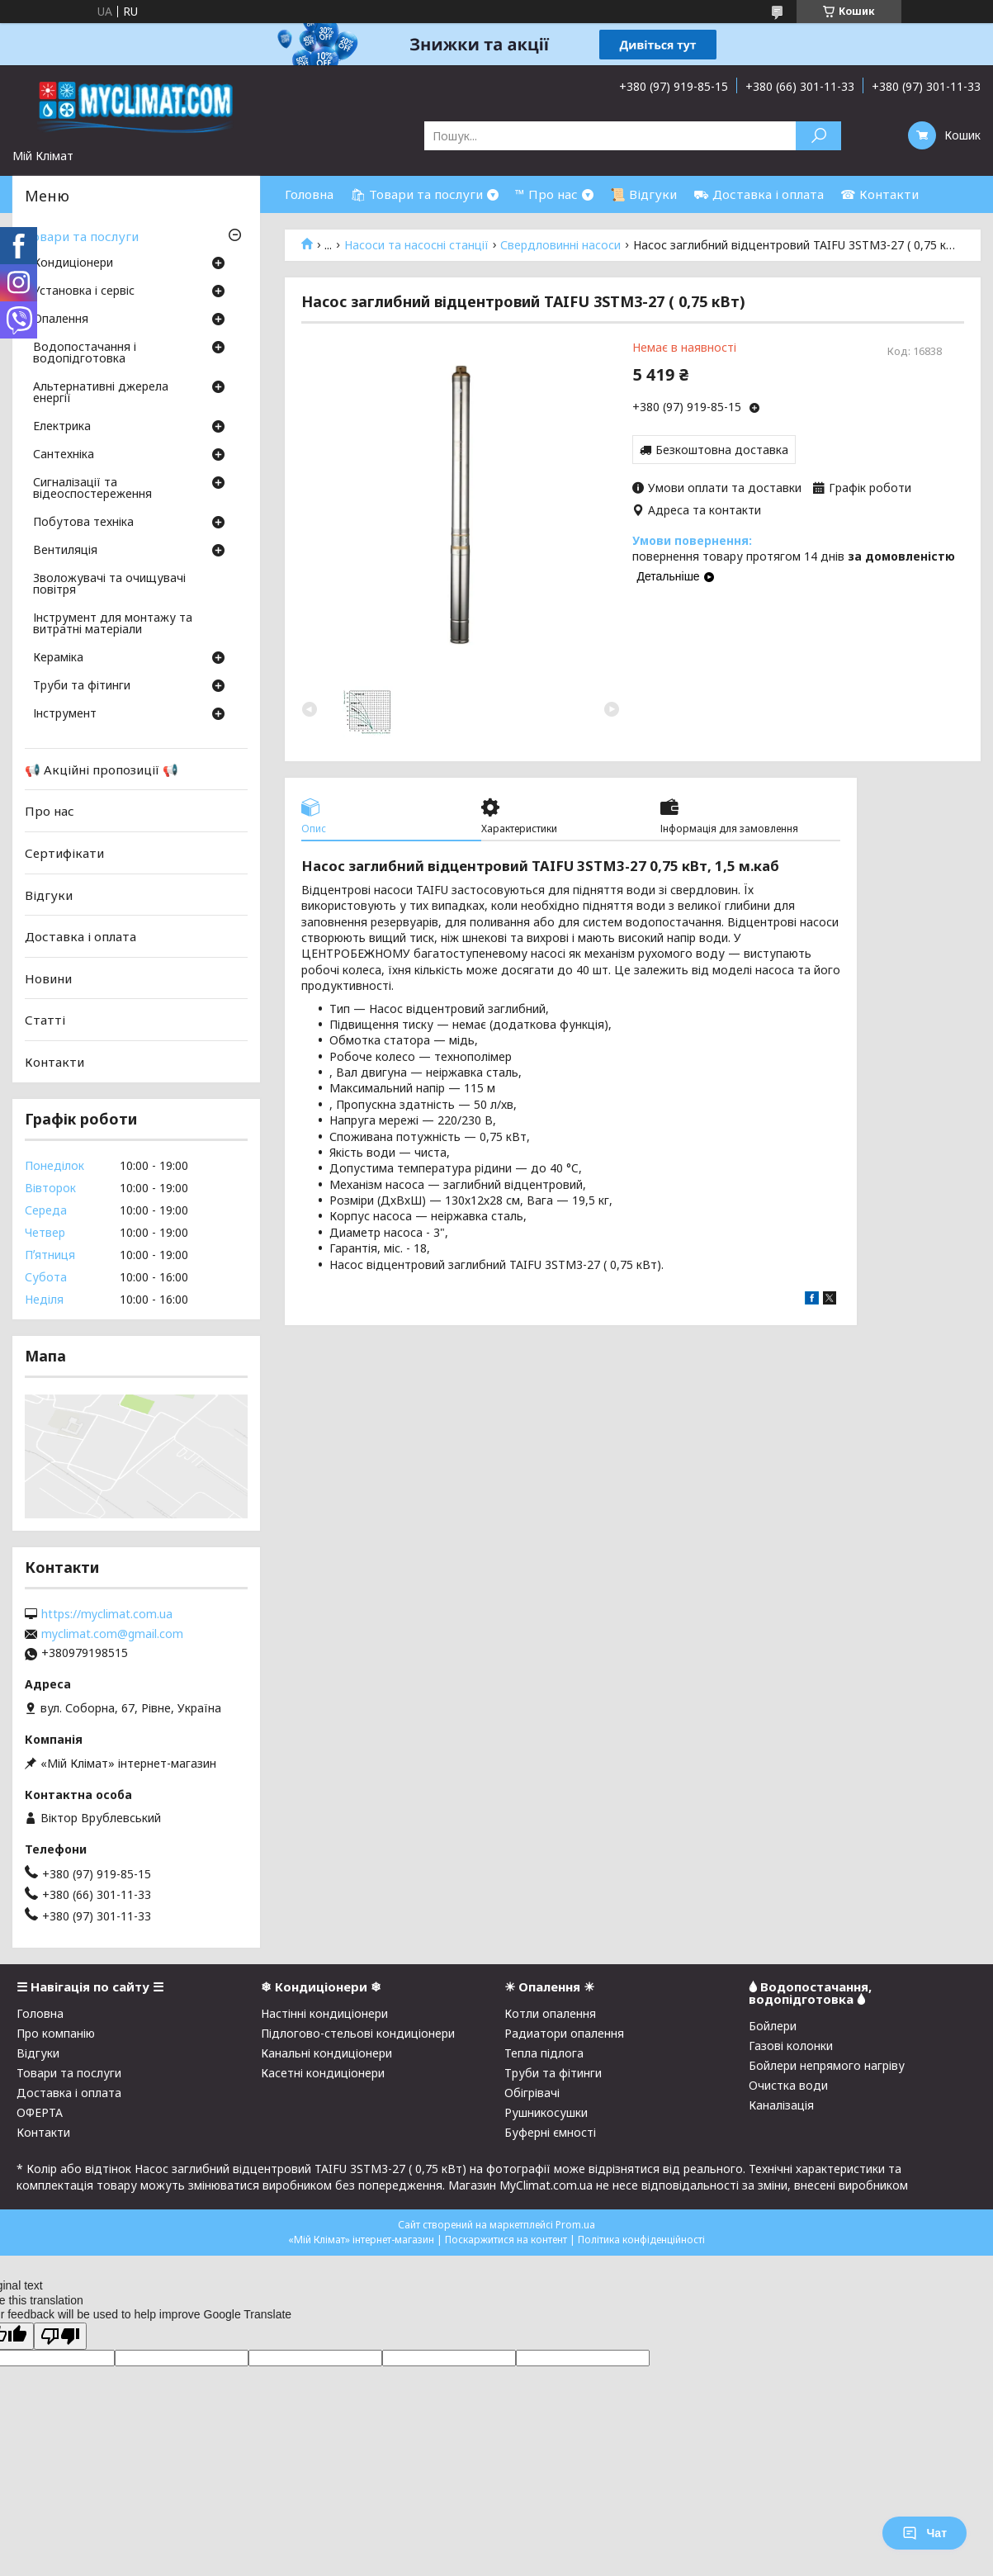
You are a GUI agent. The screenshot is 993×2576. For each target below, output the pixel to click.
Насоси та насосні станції (416, 245)
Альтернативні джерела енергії (100, 393)
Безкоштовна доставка (721, 449)
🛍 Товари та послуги (416, 194)
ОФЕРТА (40, 2112)
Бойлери (773, 2026)
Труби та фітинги (81, 686)
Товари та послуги (82, 236)
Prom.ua (575, 2225)
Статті (45, 1019)
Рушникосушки (546, 2112)
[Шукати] (818, 135)
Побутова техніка (83, 522)
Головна (309, 194)
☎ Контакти (879, 194)
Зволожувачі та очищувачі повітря (109, 584)
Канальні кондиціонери (326, 2053)
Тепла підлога (544, 2053)
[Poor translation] (60, 2336)
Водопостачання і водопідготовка (84, 353)
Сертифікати (64, 853)
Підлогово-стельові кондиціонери (358, 2033)
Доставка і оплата (80, 936)
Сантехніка (63, 455)
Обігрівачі (532, 2092)
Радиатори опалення (564, 2033)
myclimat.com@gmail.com (112, 1634)
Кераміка (58, 658)
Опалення (60, 319)
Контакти (54, 1062)
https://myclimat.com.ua (107, 1614)
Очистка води (788, 2085)
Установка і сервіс (84, 291)
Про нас (49, 811)
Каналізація (781, 2105)
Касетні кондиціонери (323, 2073)
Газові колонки (791, 2045)
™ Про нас (546, 194)
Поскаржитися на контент (506, 2240)
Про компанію (56, 2033)
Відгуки (49, 894)
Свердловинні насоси (560, 245)
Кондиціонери (73, 263)
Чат (924, 2533)
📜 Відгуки (643, 194)
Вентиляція (65, 550)
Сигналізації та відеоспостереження (92, 488)
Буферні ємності (550, 2132)
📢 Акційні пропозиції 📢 (101, 769)
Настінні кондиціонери (324, 2013)
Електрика (62, 426)
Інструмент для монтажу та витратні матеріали (112, 624)
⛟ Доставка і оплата (758, 194)
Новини (48, 978)
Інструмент (65, 714)
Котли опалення (550, 2013)
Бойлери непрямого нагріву (827, 2065)
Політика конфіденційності (641, 2240)
